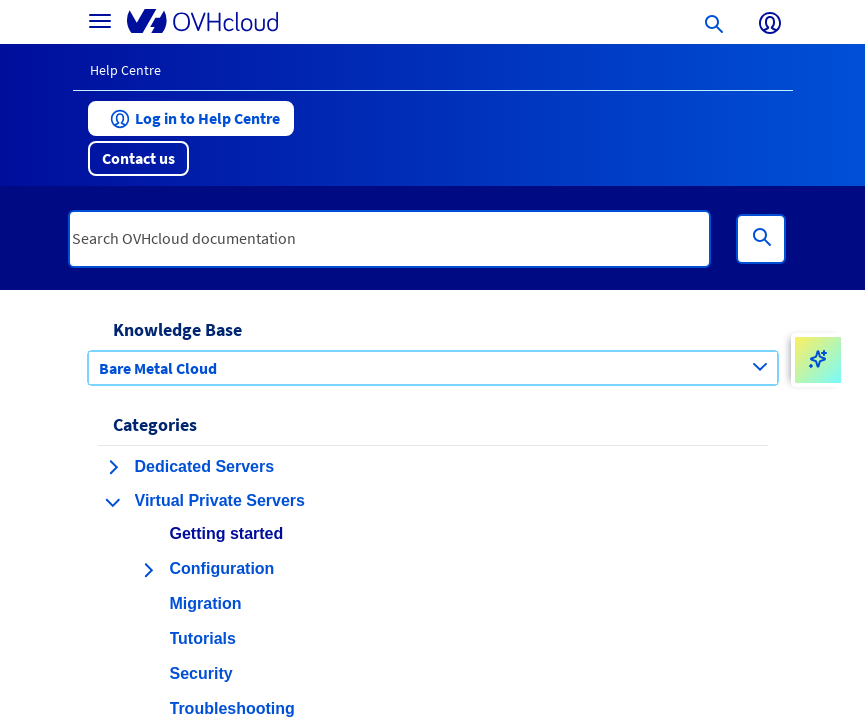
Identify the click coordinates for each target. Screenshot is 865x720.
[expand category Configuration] (148, 570)
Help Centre (125, 70)
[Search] (761, 239)
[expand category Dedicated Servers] (113, 467)
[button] (191, 118)
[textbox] (390, 239)
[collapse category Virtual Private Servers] (113, 502)
